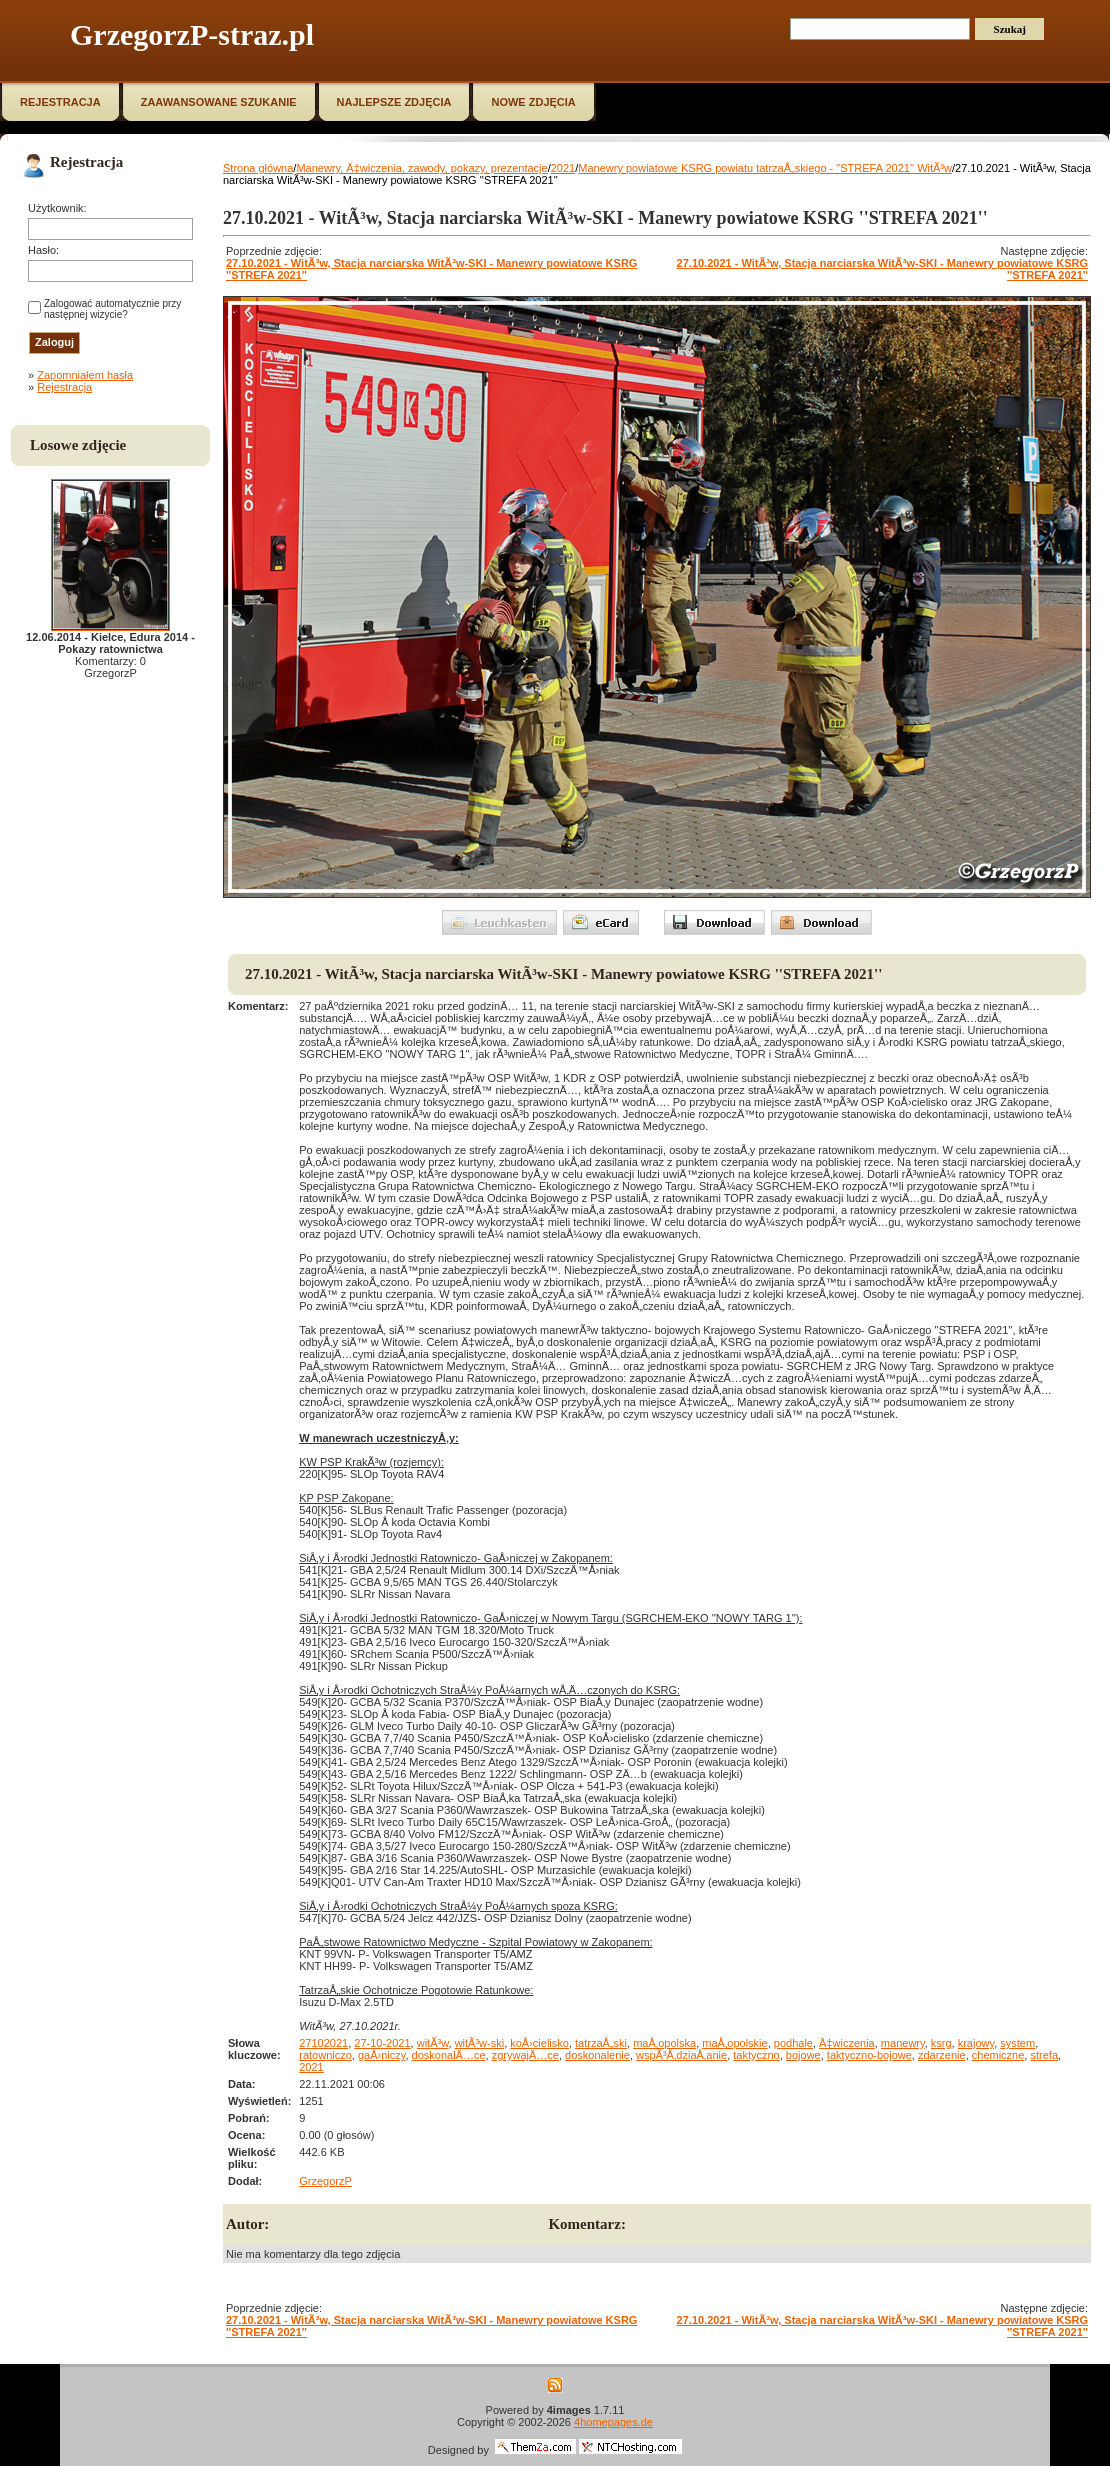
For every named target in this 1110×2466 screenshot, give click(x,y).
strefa (1044, 2055)
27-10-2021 (382, 2043)
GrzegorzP (325, 2181)
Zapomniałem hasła (85, 375)
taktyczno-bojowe (869, 2055)
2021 (563, 168)
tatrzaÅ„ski (601, 2043)
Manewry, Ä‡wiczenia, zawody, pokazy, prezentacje (421, 168)
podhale (793, 2043)
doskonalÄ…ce (449, 2055)
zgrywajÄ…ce (525, 2055)
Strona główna (258, 168)
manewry (903, 2043)
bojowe (803, 2055)
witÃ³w (433, 2043)
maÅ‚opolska (664, 2043)
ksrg (941, 2043)
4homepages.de (613, 2422)
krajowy (976, 2043)
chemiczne (998, 2055)
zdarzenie (942, 2055)
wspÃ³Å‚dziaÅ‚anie (681, 2055)
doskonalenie (597, 2055)
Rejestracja (64, 387)
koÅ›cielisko (539, 2043)
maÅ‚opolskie (734, 2043)
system (1017, 2043)
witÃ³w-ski (480, 2043)
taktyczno (756, 2055)
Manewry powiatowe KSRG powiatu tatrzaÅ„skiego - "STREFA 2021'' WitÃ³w (765, 168)
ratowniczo (325, 2055)
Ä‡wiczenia (847, 2043)
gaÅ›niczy (381, 2055)
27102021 (323, 2043)
